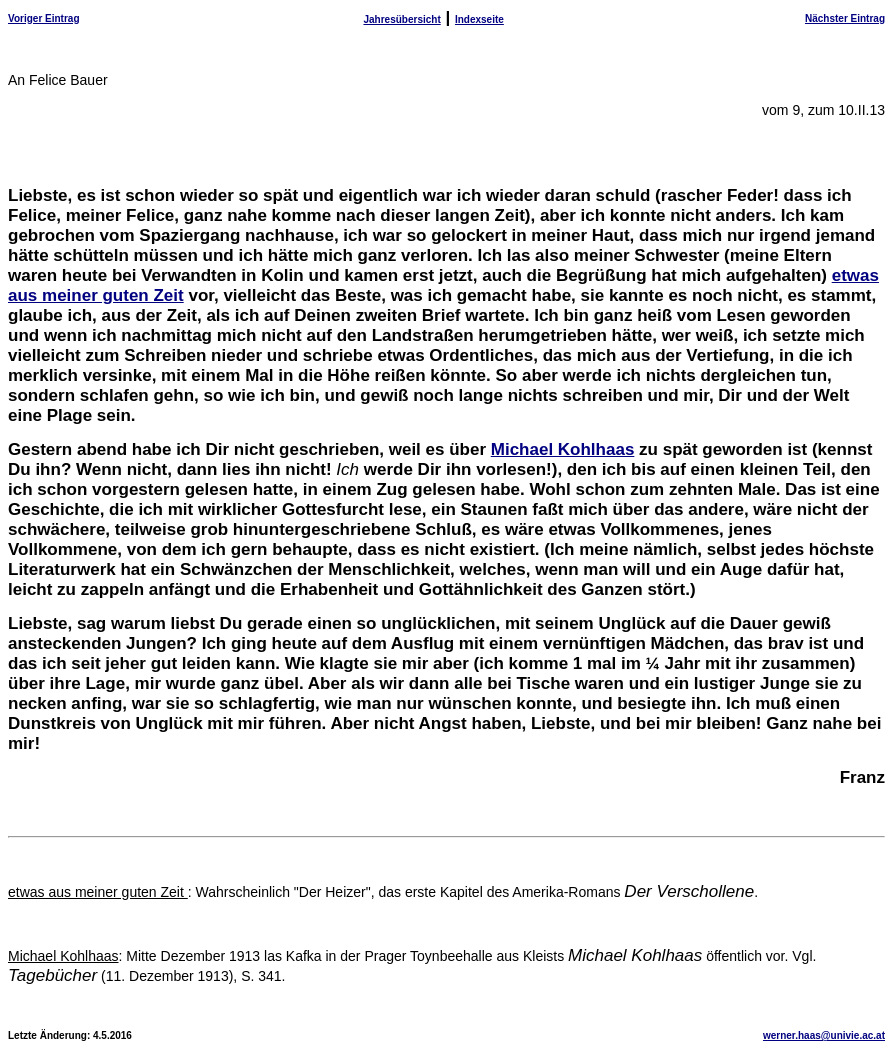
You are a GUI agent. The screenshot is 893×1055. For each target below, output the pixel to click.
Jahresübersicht (401, 19)
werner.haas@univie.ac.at (824, 1035)
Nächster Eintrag (845, 18)
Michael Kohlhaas (563, 449)
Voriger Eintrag (44, 18)
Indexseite (479, 19)
